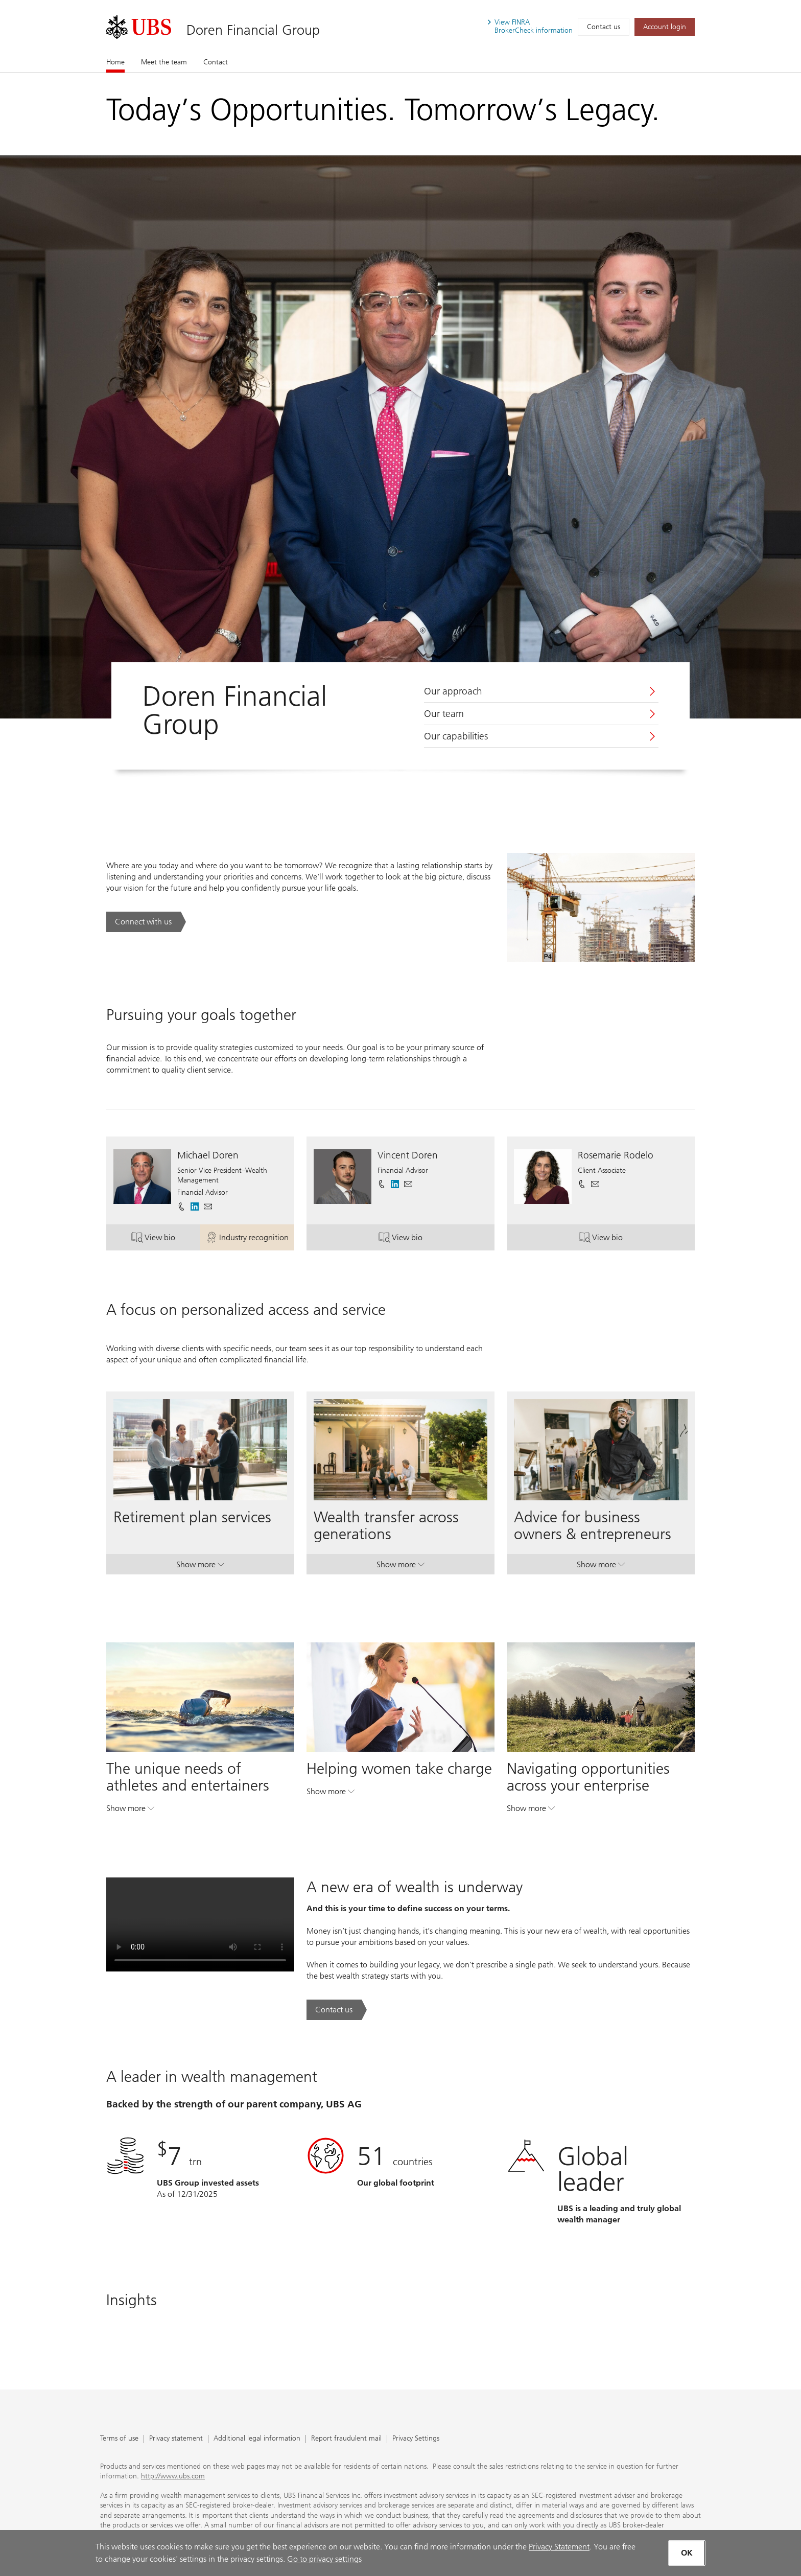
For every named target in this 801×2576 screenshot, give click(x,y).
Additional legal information (257, 2439)
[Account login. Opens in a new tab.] (664, 27)
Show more (200, 1567)
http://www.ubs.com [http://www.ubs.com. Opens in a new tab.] (173, 2476)
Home (115, 61)
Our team (444, 714)
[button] (208, 1206)
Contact (215, 62)
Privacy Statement (559, 2546)
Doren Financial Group (253, 29)
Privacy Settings (415, 2439)
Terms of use (119, 2439)
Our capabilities (456, 736)
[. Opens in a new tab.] (138, 27)
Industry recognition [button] (250, 1239)
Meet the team (164, 62)
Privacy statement (176, 2439)
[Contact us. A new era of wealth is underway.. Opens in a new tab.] (337, 2010)
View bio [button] (165, 1239)
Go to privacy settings (324, 2559)
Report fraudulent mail (346, 2439)
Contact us (603, 26)
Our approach (453, 691)
